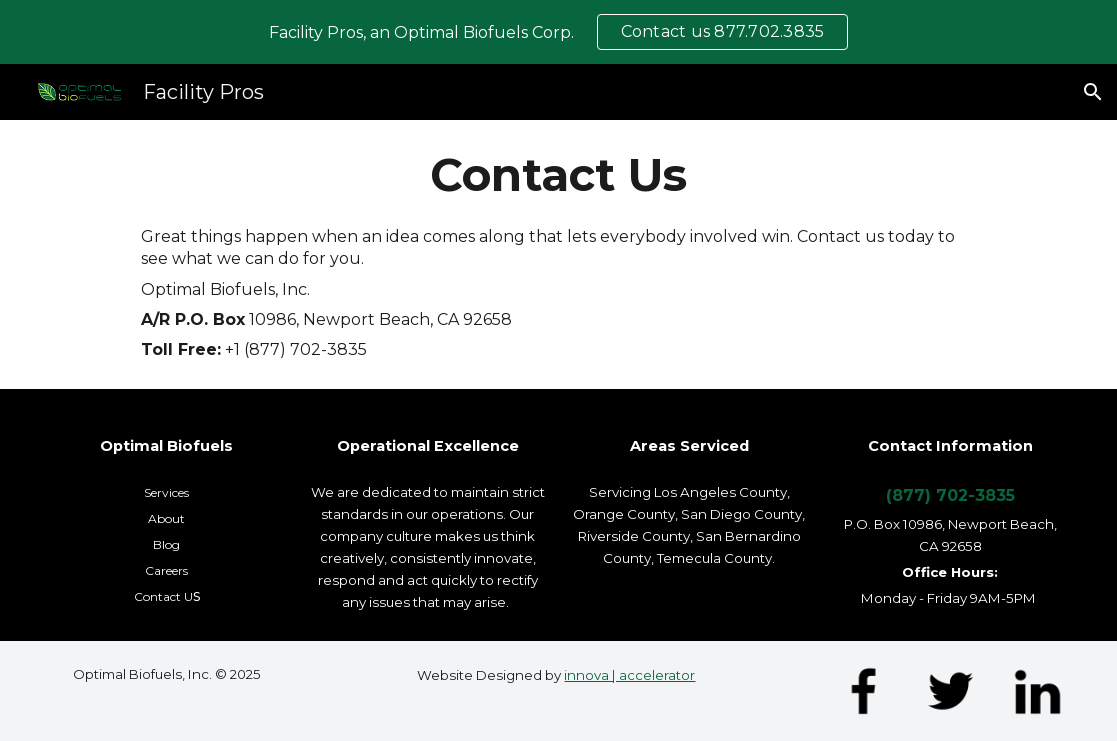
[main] (558, 175)
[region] (558, 32)
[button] (1093, 92)
